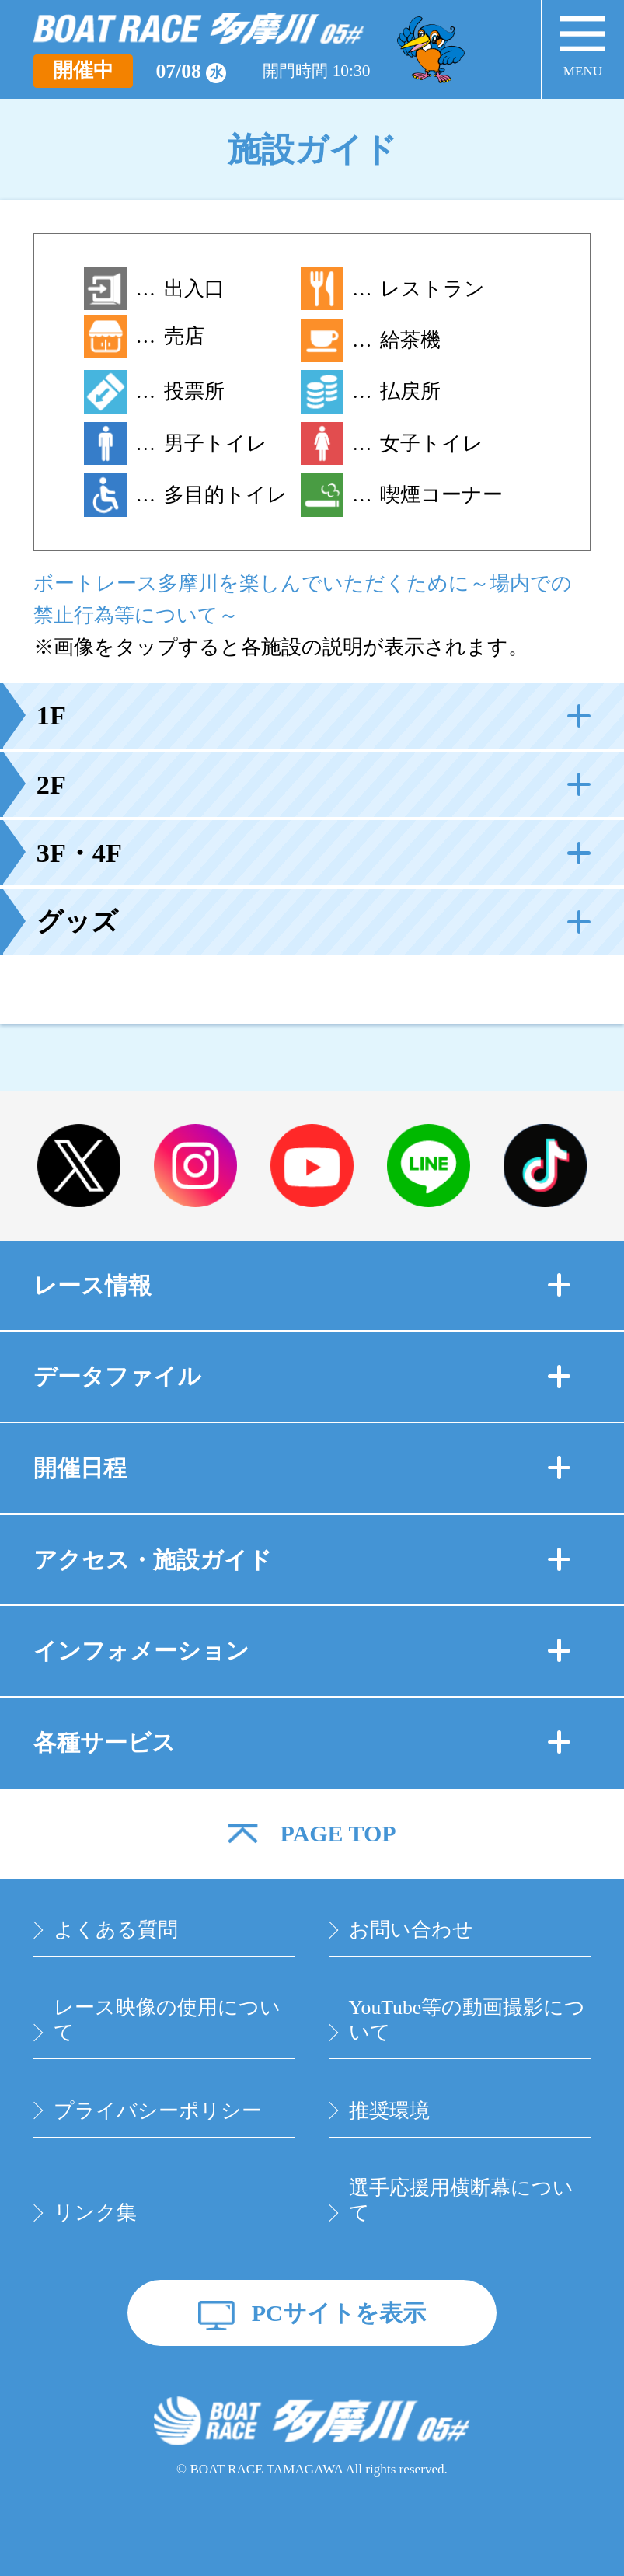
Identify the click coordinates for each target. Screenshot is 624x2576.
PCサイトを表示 (339, 2313)
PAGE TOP (338, 1833)
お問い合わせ (411, 1929)
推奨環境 (389, 2111)
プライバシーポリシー (158, 2111)
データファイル (302, 1376)
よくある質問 (116, 1929)
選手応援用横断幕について (461, 2200)
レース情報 (302, 1285)
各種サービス (302, 1742)
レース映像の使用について (167, 2020)
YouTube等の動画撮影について (467, 2020)
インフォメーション (302, 1650)
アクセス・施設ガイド (302, 1559)
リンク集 (95, 2212)
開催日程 (302, 1468)
